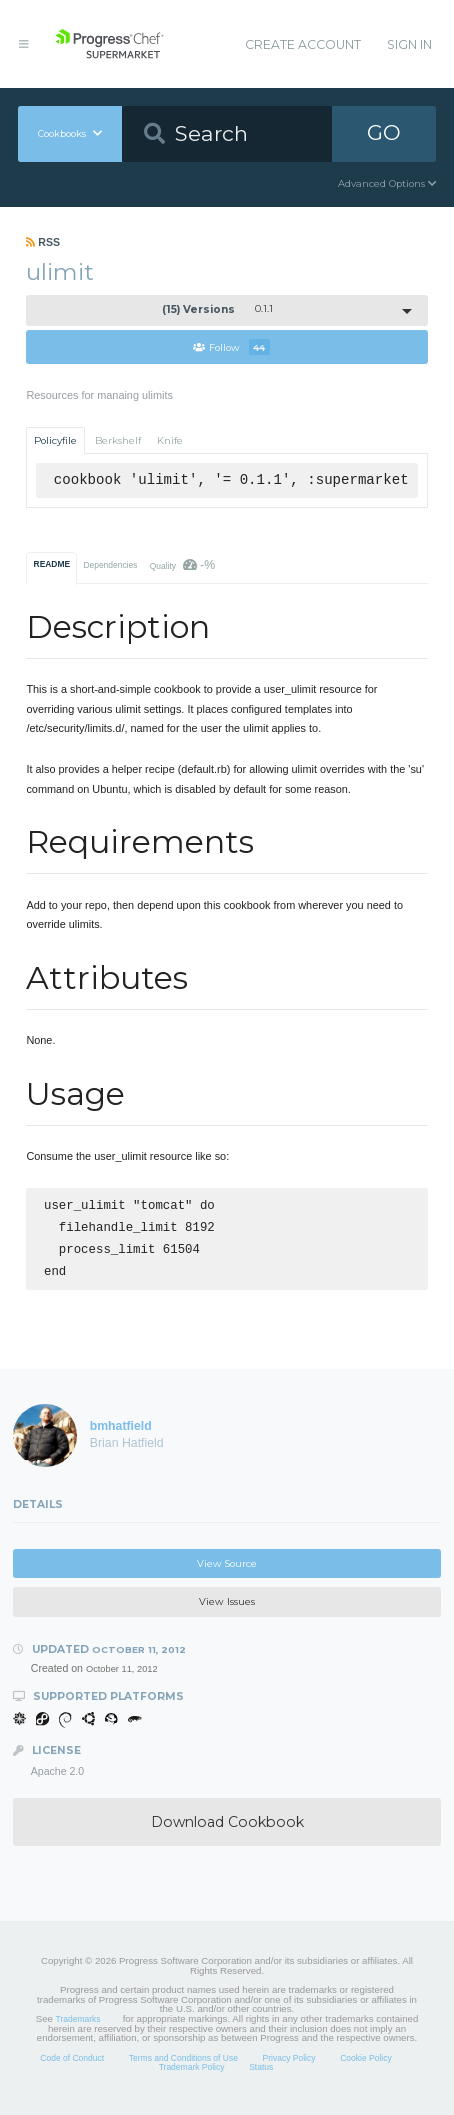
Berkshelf (118, 440)
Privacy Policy (289, 2066)
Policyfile (55, 440)
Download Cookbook (227, 1830)
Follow (231, 347)
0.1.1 (218, 309)
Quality (182, 565)
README (52, 564)
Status (261, 2075)
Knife (170, 440)
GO (384, 132)
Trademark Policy (192, 2075)
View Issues (227, 1609)
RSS (43, 242)
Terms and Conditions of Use (183, 2066)
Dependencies (110, 565)
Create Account (303, 44)
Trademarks (78, 2027)
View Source (227, 1571)
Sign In (409, 44)
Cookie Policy (366, 2066)
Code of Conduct (72, 2066)
